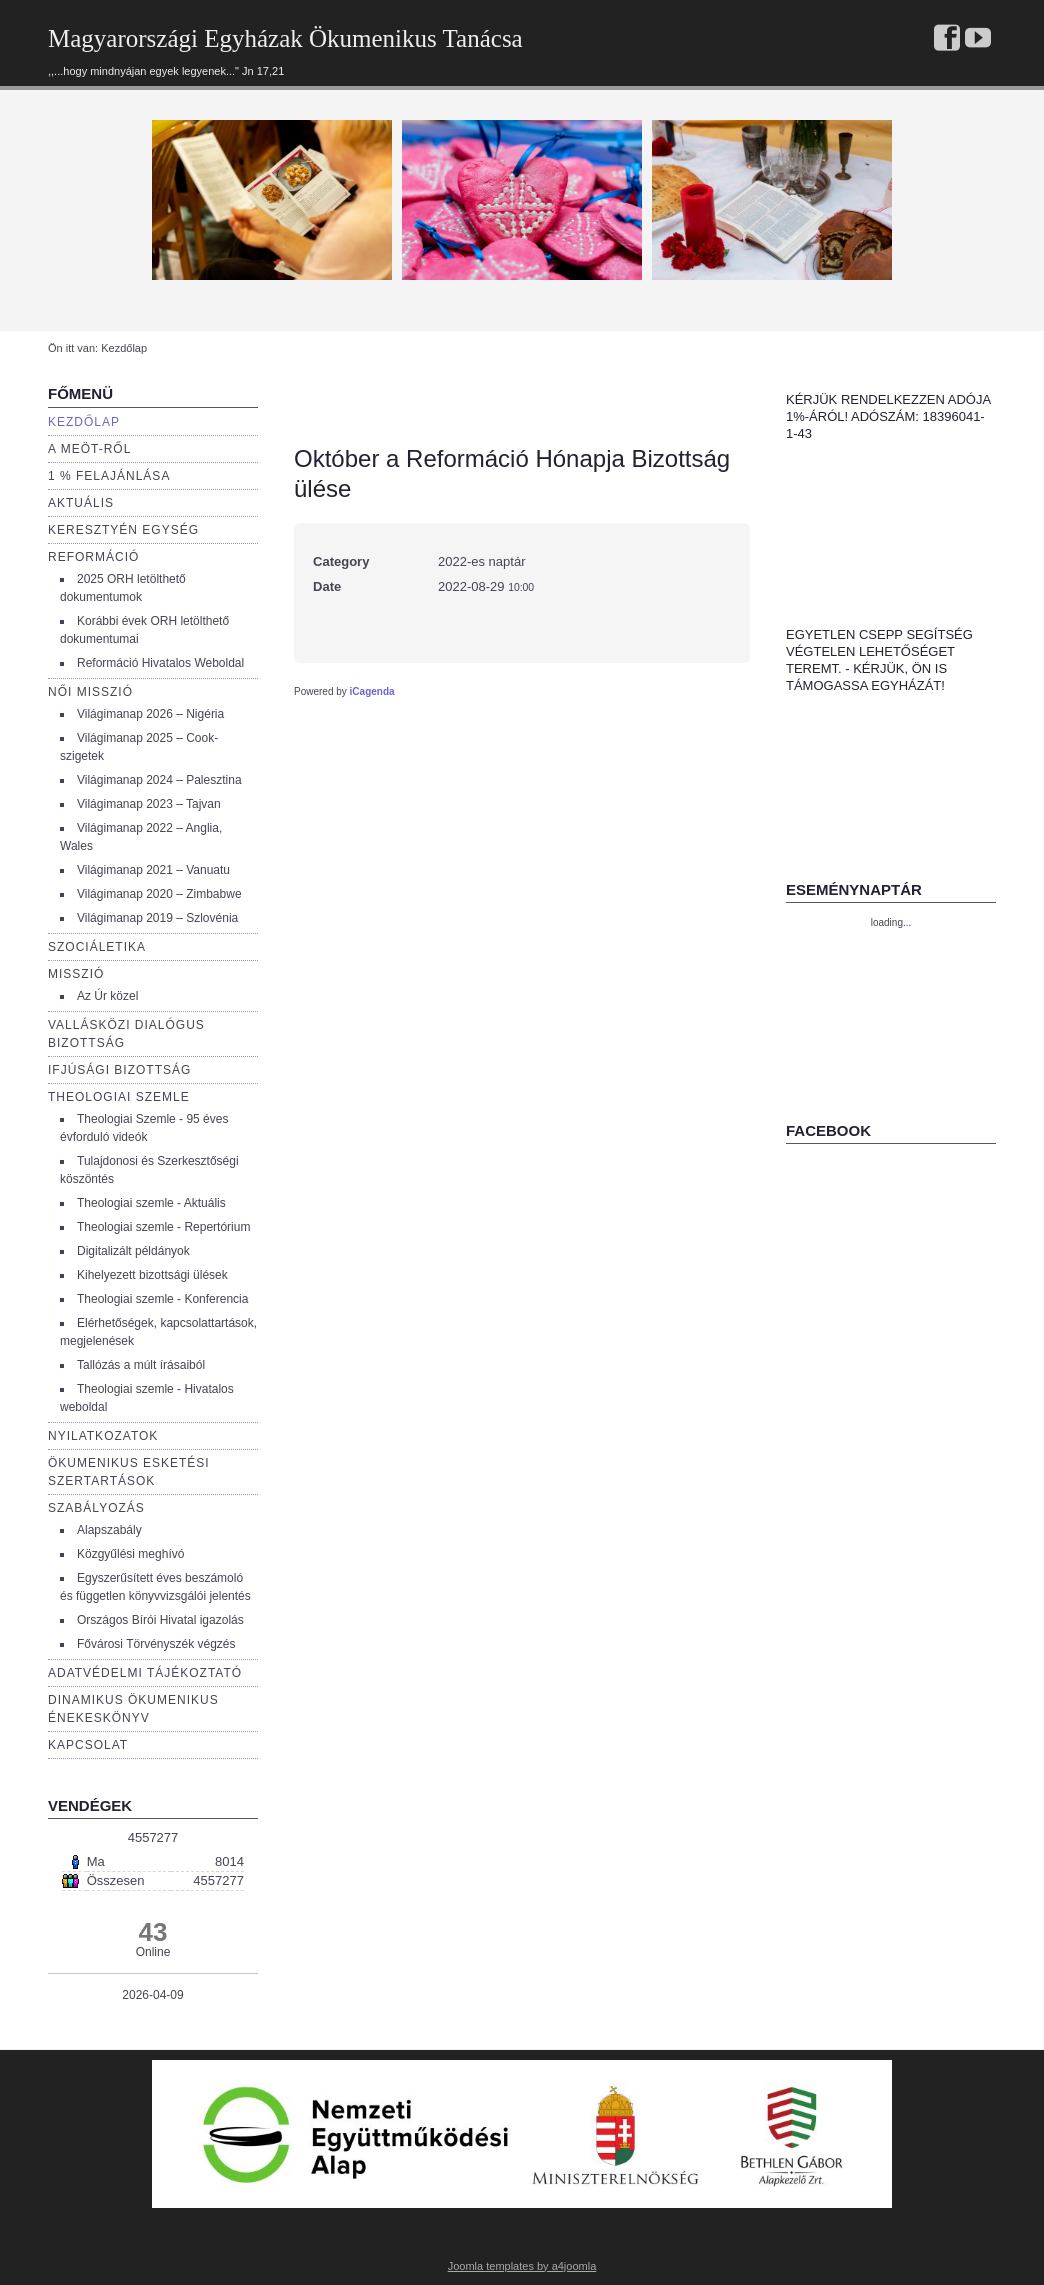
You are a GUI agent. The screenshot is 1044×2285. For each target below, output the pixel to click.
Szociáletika (97, 947)
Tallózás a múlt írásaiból (141, 1365)
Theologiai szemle (119, 1097)
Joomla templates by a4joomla (522, 2266)
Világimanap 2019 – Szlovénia (157, 918)
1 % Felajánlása (109, 476)
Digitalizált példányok (133, 1251)
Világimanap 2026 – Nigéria (150, 714)
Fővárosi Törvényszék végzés (156, 1644)
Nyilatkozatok (103, 1436)
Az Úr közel (107, 996)
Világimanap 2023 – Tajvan (149, 804)
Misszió (76, 974)
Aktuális (81, 503)
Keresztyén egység (123, 530)
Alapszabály (109, 1530)
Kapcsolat (88, 1745)
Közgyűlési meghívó (130, 1554)
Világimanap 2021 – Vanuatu (153, 870)
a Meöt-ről (89, 449)
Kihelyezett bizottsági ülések (152, 1275)
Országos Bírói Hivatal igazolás (160, 1620)
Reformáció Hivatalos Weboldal (160, 663)
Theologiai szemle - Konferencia (162, 1299)
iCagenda (372, 691)
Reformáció (93, 557)
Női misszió (90, 692)
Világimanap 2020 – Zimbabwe (159, 894)
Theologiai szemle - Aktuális (151, 1203)
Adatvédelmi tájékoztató (145, 1673)
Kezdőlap (84, 422)
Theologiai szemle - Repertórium (163, 1227)
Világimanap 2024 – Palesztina (159, 780)
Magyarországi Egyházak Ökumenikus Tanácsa (285, 38)
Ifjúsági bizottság (119, 1070)
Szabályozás (96, 1508)
